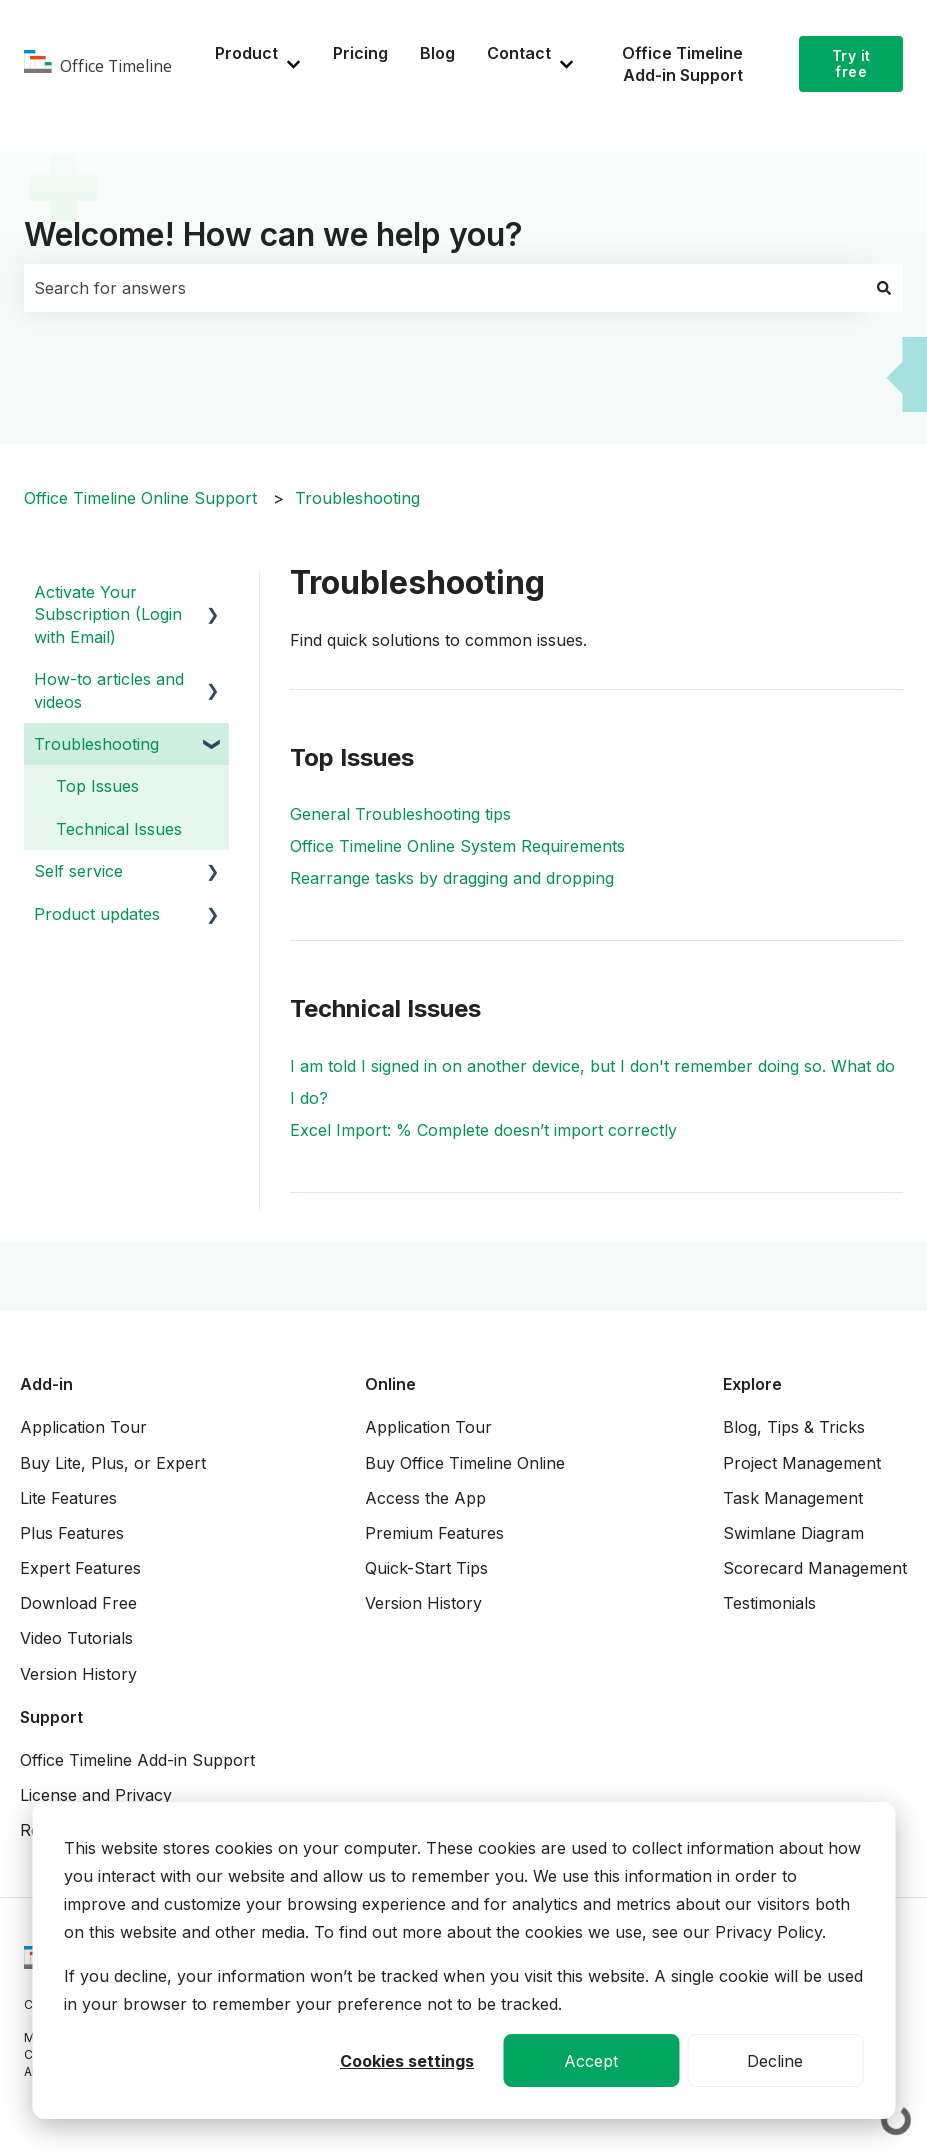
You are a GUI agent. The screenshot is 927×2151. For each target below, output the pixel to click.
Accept (591, 2061)
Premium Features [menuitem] (434, 1533)
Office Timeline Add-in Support (682, 64)
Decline (775, 2061)
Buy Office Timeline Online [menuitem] (465, 1463)
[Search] (884, 288)
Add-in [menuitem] (46, 1384)
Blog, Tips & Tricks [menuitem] (794, 1427)
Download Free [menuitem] (78, 1603)
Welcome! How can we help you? (273, 234)
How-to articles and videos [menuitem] (109, 690)
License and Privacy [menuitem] (96, 1795)
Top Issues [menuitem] (97, 786)
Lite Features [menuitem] (68, 1498)
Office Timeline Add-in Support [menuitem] (137, 1760)
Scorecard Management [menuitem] (815, 1568)
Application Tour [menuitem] (83, 1427)
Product (246, 53)
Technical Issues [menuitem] (119, 829)
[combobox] (444, 288)
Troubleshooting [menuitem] (96, 744)
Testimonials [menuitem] (769, 1603)
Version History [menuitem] (78, 1674)
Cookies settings (407, 2061)
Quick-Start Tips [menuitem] (426, 1568)
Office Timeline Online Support (140, 498)
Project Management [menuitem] (802, 1463)
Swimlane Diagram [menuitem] (793, 1533)
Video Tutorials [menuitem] (76, 1638)
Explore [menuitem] (752, 1384)
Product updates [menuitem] (97, 914)
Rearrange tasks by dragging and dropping (452, 878)
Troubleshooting (357, 498)
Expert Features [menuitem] (80, 1568)
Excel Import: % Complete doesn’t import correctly (483, 1130)
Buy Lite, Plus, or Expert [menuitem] (113, 1463)
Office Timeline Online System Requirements (457, 846)
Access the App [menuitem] (425, 1498)
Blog (437, 53)
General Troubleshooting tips (400, 814)
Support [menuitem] (51, 1717)
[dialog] (463, 1960)
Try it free (851, 63)
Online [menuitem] (390, 1384)
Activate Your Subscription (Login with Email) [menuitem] (108, 614)
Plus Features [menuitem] (72, 1533)
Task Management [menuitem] (793, 1498)
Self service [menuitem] (78, 871)
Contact (519, 53)
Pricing (360, 53)
